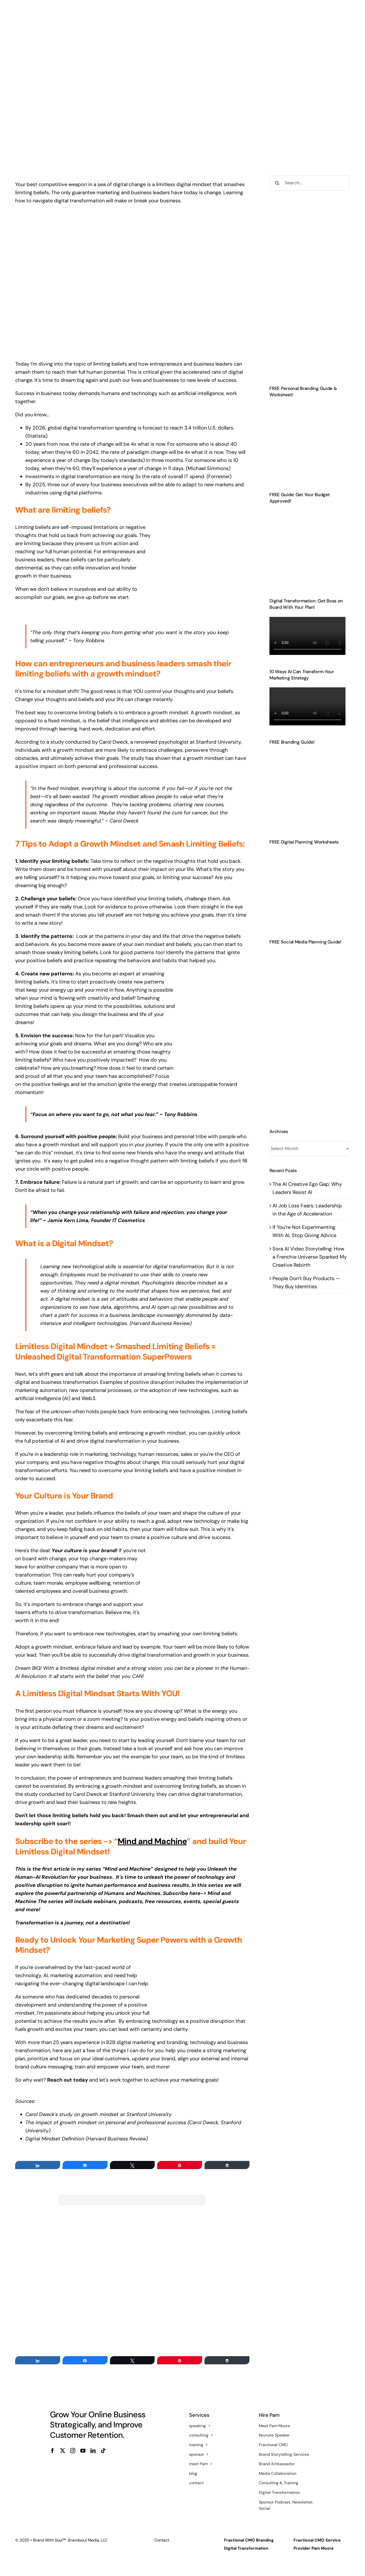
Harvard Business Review (116, 2138)
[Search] (277, 182)
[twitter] (62, 2450)
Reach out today (67, 2080)
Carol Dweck (124, 820)
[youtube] (82, 2450)
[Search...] (309, 182)
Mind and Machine (128, 1869)
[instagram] (72, 2450)
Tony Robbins (88, 640)
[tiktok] (103, 2450)
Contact (161, 2540)
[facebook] (52, 2450)
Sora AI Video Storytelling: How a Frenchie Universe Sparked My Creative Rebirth (309, 1256)
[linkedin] (93, 2450)
